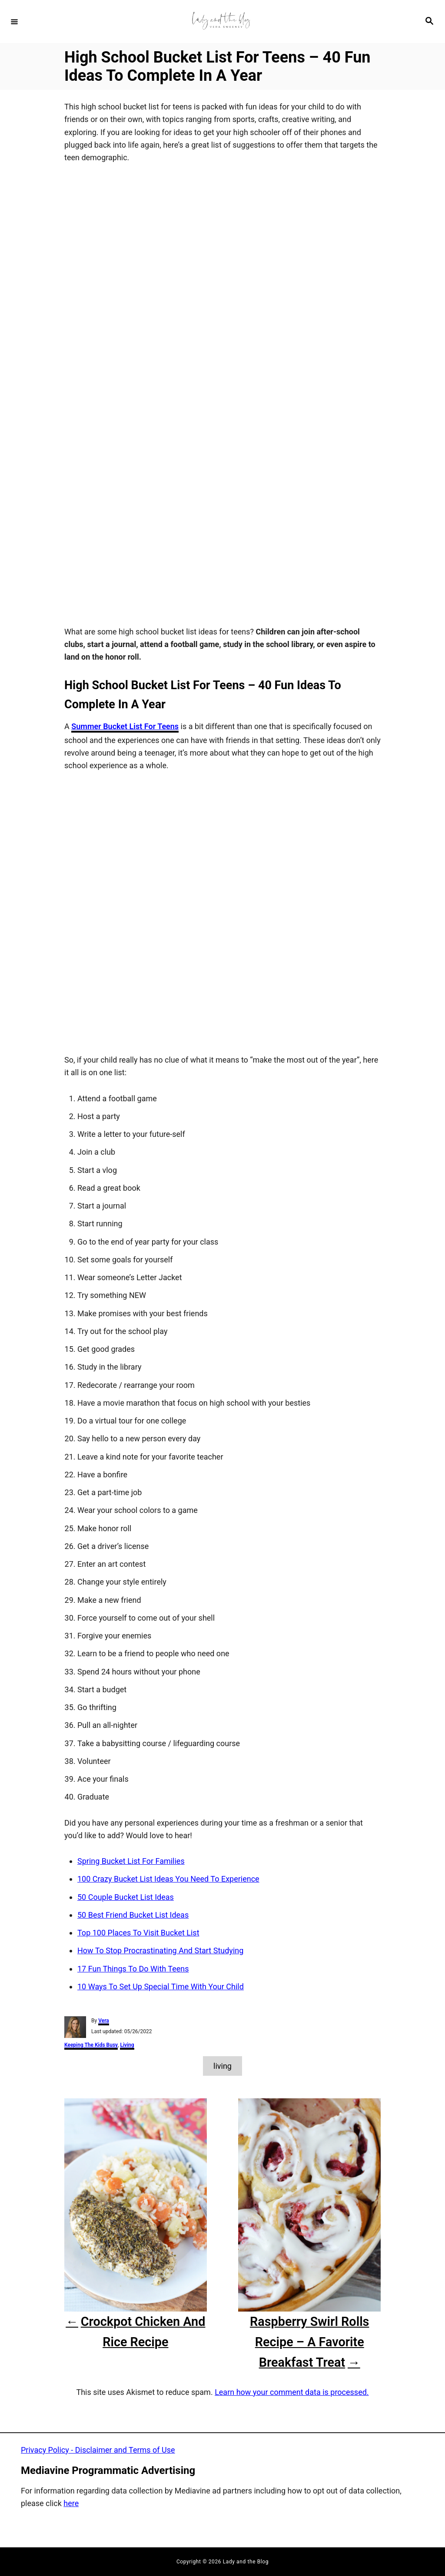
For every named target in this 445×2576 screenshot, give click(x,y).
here (71, 2503)
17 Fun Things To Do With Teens (133, 1968)
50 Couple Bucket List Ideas (125, 1897)
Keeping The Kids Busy (91, 2045)
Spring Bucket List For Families (131, 1861)
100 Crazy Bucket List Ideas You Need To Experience (168, 1879)
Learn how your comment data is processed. (292, 2392)
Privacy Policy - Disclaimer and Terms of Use (98, 2450)
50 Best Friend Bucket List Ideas (133, 1915)
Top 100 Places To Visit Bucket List (138, 1933)
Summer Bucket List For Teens (125, 726)
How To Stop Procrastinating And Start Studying (160, 1950)
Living (127, 2045)
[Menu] (14, 21)
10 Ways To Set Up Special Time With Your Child (160, 1986)
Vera (103, 2021)
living (222, 2066)
